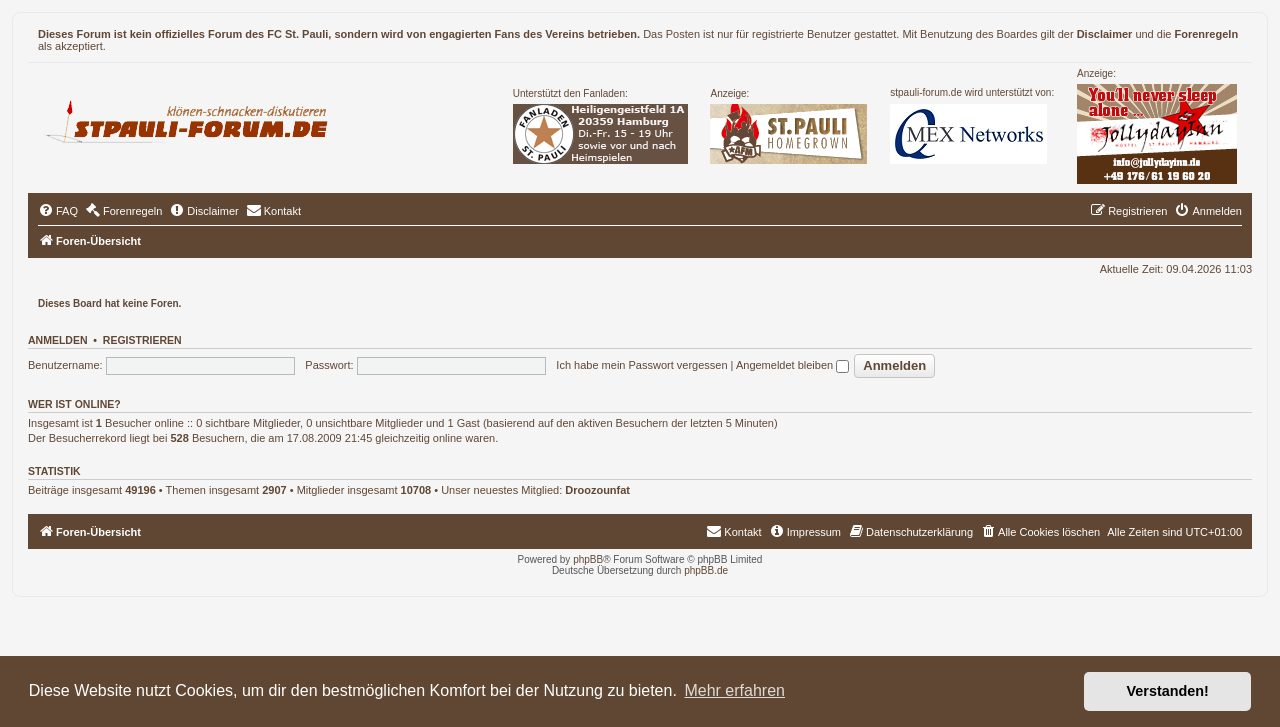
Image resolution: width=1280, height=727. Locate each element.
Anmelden (58, 340)
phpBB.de (706, 570)
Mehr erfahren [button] (734, 690)
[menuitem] (58, 211)
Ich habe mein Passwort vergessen (641, 365)
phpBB (588, 559)
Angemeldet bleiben (792, 365)
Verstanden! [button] (1168, 691)
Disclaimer (1105, 34)
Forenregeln (1207, 34)
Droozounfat (597, 490)
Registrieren (142, 340)
